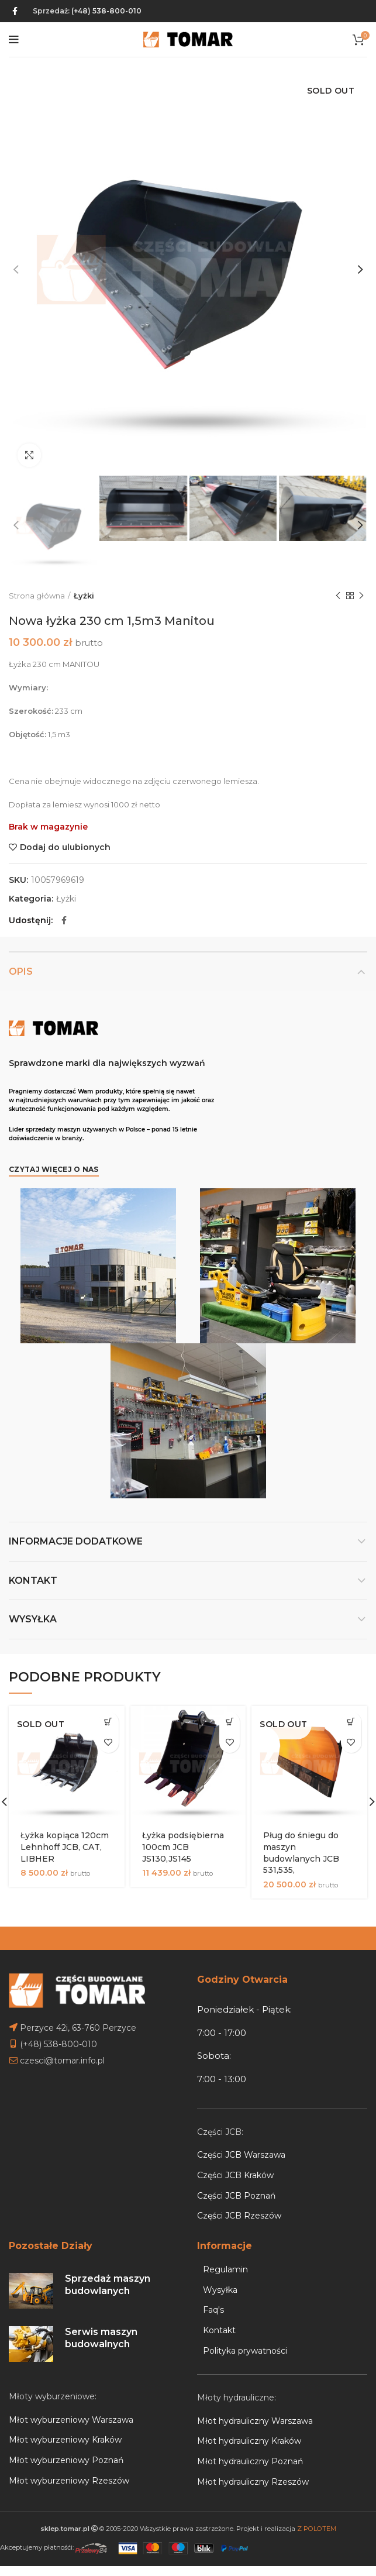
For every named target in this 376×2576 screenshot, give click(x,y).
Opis (21, 971)
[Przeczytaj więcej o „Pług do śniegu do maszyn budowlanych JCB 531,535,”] (351, 1722)
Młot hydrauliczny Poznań (250, 2461)
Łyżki (84, 595)
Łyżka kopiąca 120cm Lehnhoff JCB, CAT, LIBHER (64, 1846)
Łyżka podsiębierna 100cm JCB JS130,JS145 (183, 1846)
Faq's (213, 2310)
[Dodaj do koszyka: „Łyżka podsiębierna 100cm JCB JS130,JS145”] (229, 1722)
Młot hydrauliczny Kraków (249, 2441)
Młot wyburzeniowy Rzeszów (69, 2480)
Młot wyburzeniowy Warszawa (71, 2420)
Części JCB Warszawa (241, 2154)
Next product (361, 595)
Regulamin (225, 2269)
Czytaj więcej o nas (54, 1169)
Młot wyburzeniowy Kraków (65, 2439)
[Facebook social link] (15, 11)
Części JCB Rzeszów (239, 2215)
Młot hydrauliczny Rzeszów (253, 2482)
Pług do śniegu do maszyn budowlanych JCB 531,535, (301, 1852)
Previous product (337, 595)
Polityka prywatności (245, 2350)
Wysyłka (33, 1619)
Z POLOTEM (316, 2529)
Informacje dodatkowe (76, 1541)
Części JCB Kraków (235, 2175)
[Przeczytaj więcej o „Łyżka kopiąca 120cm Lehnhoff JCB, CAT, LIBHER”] (108, 1722)
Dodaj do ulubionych (65, 847)
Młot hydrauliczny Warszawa (255, 2421)
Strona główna (37, 595)
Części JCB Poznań (236, 2195)
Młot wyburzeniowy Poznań (66, 2460)
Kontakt (33, 1580)
